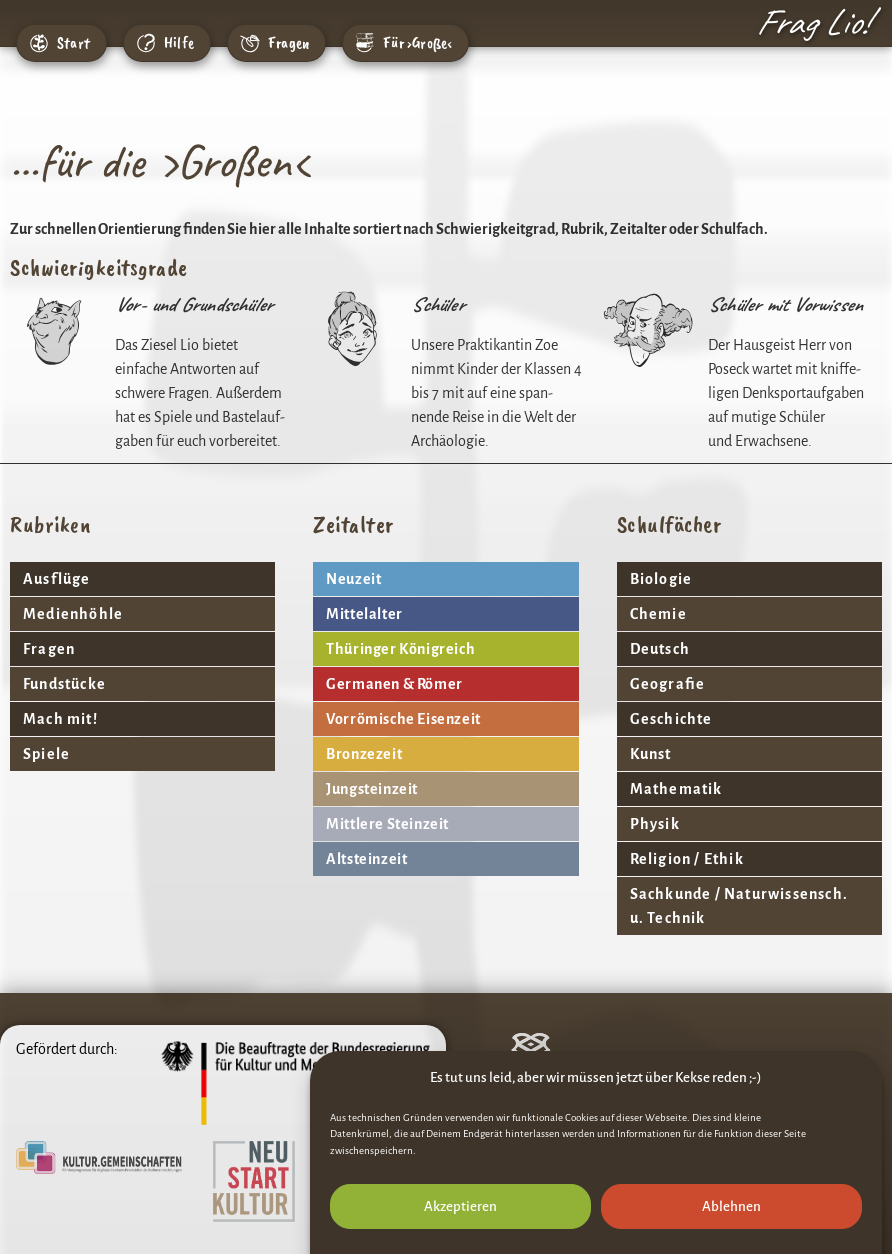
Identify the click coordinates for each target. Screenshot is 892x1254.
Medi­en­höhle (73, 614)
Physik (655, 824)
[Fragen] (250, 43)
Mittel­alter (364, 614)
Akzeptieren (460, 1214)
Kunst (651, 754)
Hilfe (179, 43)
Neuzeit (353, 579)
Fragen (288, 43)
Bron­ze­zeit (364, 754)
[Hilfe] (146, 43)
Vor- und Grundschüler (196, 304)
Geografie (668, 684)
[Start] (39, 43)
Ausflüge (57, 579)
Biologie (661, 579)
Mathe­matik (676, 789)
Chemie (658, 614)
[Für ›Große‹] (365, 43)
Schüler (440, 304)
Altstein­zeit (366, 859)
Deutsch (660, 649)
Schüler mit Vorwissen (787, 304)
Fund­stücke (64, 684)
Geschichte (671, 719)
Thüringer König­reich (400, 649)
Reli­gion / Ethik (687, 859)
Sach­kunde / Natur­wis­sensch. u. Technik (739, 906)
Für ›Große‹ (417, 43)
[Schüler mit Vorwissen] (648, 330)
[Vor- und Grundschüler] (55, 330)
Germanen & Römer (394, 684)
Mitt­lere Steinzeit (387, 824)
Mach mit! (60, 719)
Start (73, 43)
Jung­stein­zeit (372, 789)
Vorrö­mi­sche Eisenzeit (403, 719)
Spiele (46, 754)
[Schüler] (351, 330)
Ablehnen (731, 1214)
